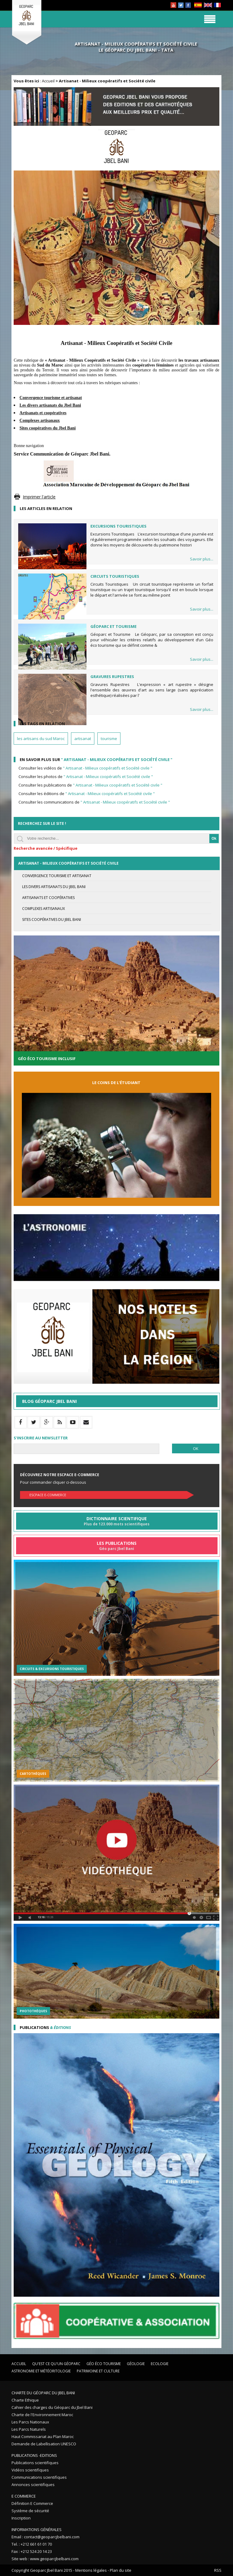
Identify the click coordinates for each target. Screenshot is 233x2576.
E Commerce (24, 2496)
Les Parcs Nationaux (30, 2422)
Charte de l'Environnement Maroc (42, 2414)
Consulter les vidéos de (85, 768)
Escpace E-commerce (47, 1495)
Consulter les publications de (90, 785)
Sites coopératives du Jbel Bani (51, 919)
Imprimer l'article (39, 497)
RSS (217, 2570)
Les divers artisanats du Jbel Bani (54, 886)
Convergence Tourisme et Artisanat (56, 875)
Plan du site (120, 2570)
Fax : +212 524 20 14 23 (32, 2551)
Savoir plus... (201, 559)
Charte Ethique (25, 2400)
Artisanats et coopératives (48, 897)
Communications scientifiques (39, 2477)
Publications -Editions (34, 2455)
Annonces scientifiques (33, 2484)
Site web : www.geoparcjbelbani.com (45, 2558)
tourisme (109, 738)
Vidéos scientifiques (30, 2470)
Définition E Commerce (32, 2503)
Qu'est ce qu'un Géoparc (56, 2363)
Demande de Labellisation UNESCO (44, 2444)
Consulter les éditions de (87, 793)
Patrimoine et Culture (98, 2371)
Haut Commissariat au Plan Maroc (43, 2436)
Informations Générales (37, 2529)
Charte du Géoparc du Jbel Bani (43, 2392)
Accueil (48, 81)
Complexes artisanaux (43, 908)
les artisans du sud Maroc (41, 738)
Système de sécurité (30, 2510)
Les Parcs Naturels (29, 2429)
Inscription (21, 2518)
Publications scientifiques (35, 2462)
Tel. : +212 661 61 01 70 (32, 2544)
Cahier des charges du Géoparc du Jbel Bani (52, 2407)
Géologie (136, 2363)
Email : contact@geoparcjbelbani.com (45, 2537)
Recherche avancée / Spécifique (45, 848)
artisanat (82, 738)
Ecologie (159, 2363)
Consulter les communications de (94, 802)
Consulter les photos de (86, 776)
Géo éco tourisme (103, 2363)
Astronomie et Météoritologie (41, 2371)
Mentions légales (91, 2570)
